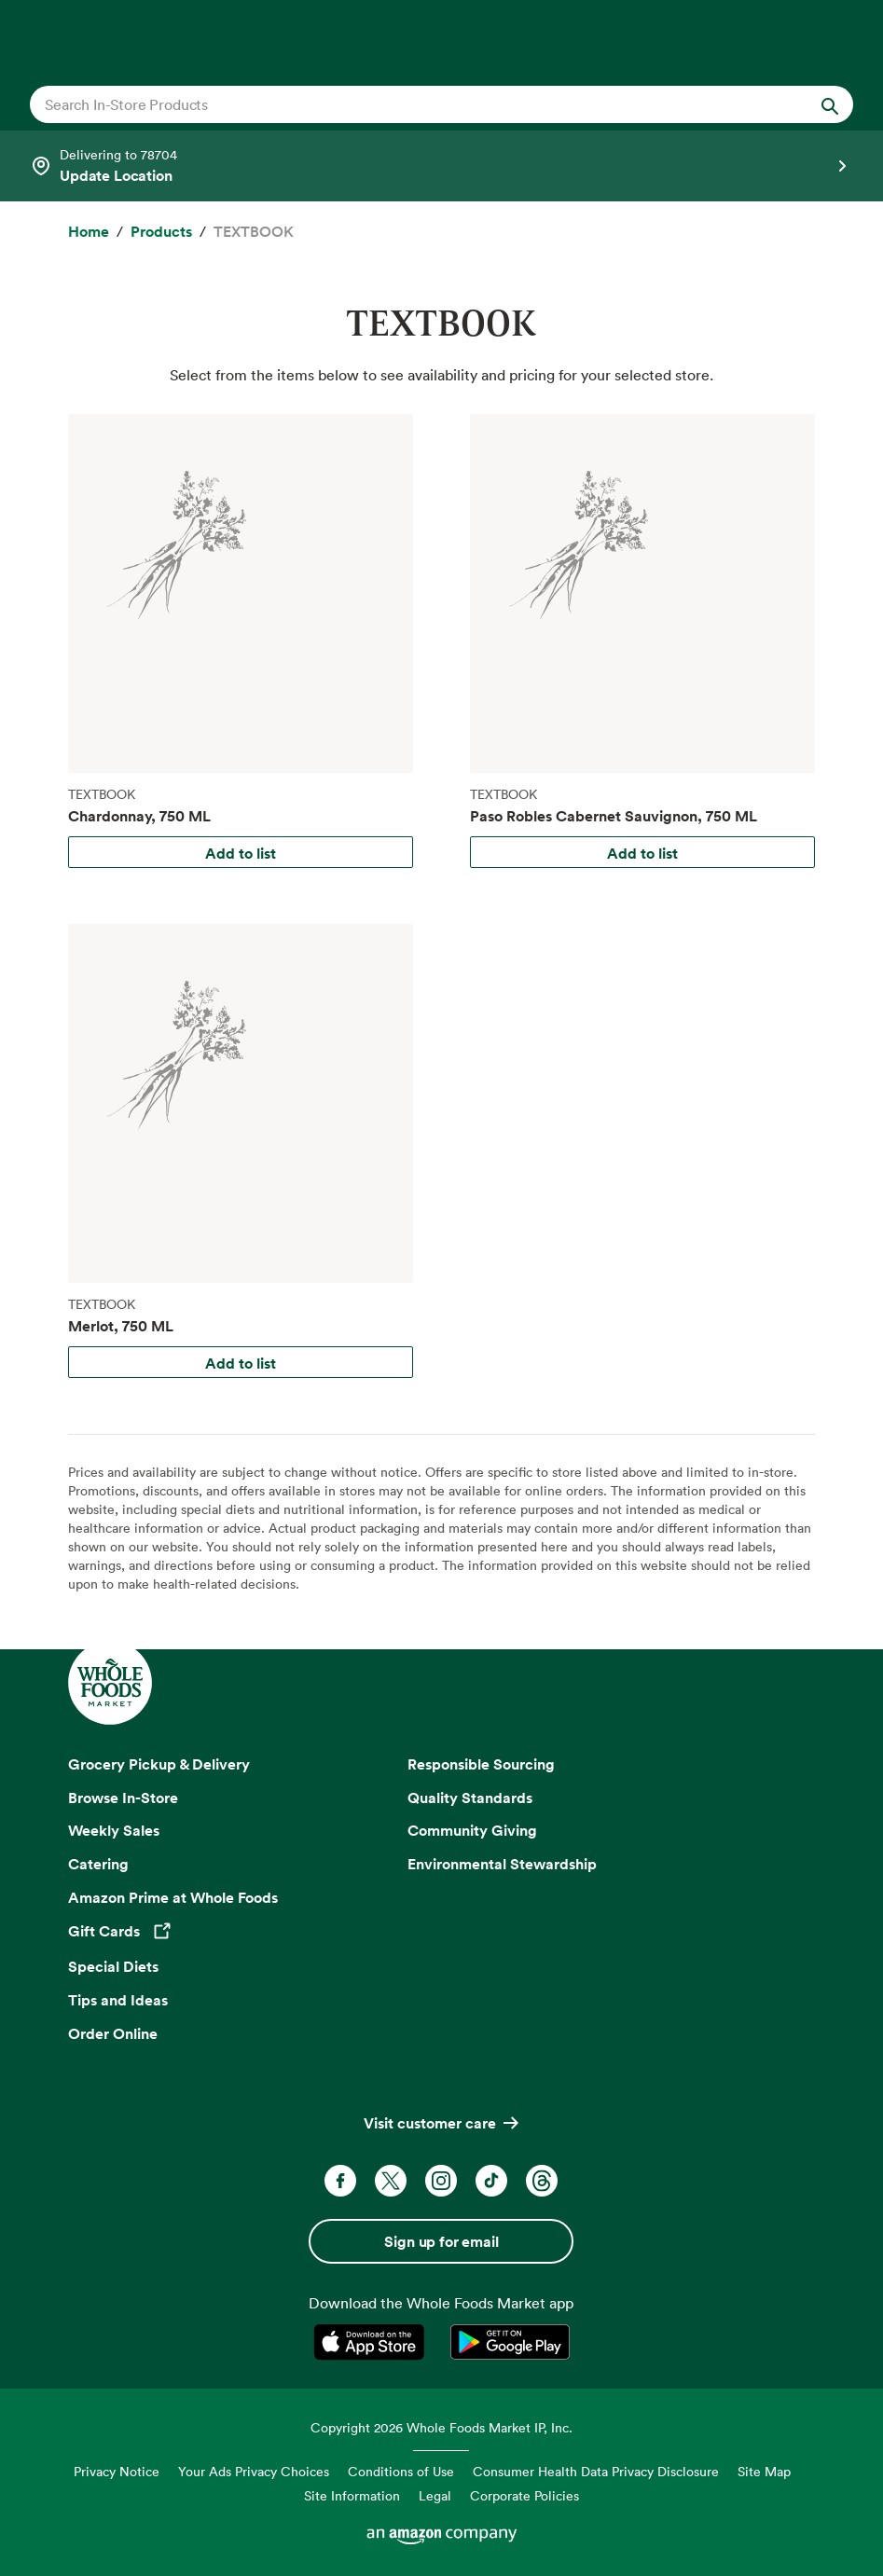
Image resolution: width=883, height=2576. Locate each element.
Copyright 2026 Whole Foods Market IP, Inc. (441, 2427)
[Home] (88, 232)
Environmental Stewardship (502, 1863)
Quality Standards (469, 1797)
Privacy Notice (116, 2471)
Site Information (352, 2495)
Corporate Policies (524, 2495)
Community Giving (472, 1830)
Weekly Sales (113, 1830)
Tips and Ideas (118, 2000)
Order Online (113, 2033)
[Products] (161, 232)
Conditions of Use (401, 2471)
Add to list (240, 853)
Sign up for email (441, 2241)
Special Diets (113, 1966)
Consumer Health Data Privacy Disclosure (596, 2471)
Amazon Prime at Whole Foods (173, 1897)
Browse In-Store (123, 1797)
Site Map (764, 2471)
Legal (435, 2495)
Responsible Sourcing (481, 1764)
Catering (98, 1863)
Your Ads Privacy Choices (253, 2471)
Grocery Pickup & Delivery (159, 1764)
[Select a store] (441, 166)
